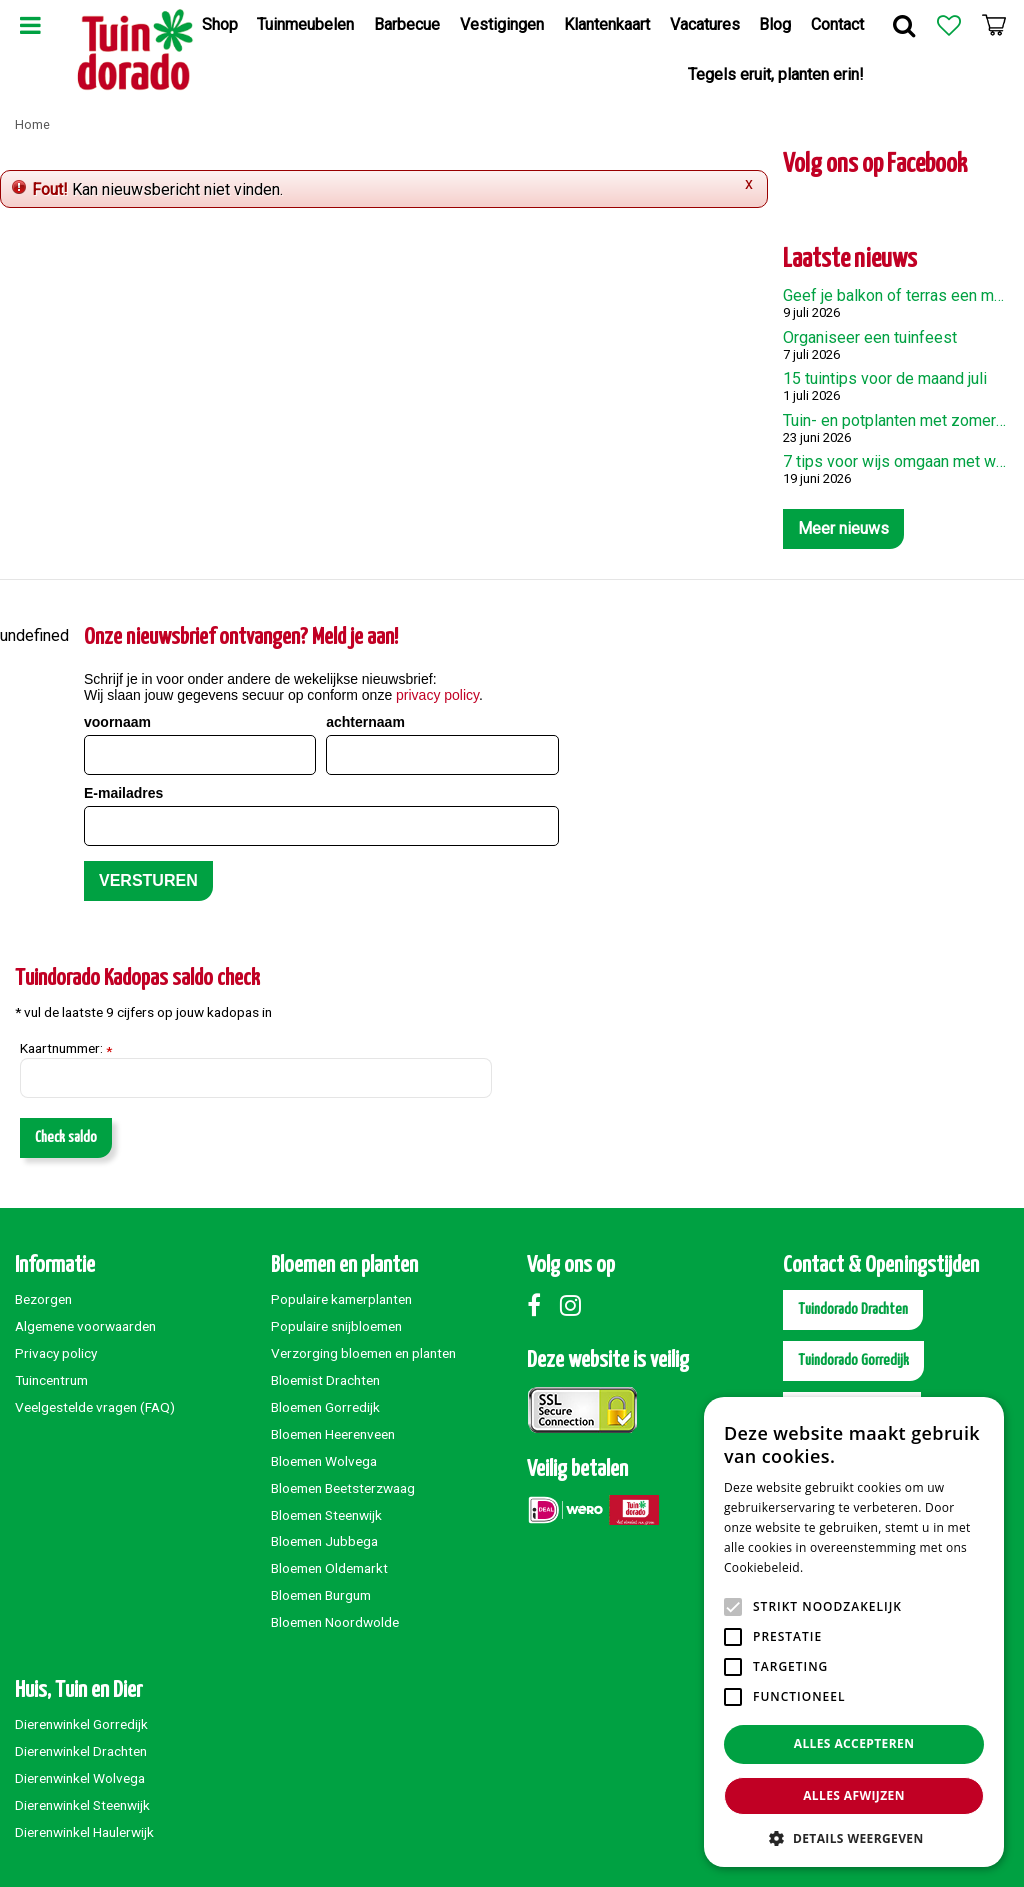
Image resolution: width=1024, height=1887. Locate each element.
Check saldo (66, 1137)
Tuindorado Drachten (853, 1309)
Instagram (575, 1305)
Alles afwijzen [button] (854, 1795)
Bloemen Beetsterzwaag (343, 1488)
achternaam (365, 722)
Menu (30, 25)
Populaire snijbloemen (336, 1326)
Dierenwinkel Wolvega (80, 1778)
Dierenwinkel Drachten (81, 1751)
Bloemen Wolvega (324, 1461)
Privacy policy (56, 1353)
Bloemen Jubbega (324, 1541)
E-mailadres (123, 793)
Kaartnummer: (66, 1049)
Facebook (542, 1305)
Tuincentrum (51, 1380)
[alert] (854, 1632)
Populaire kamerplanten (341, 1299)
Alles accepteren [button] (854, 1743)
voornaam (117, 722)
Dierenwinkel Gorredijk (81, 1724)
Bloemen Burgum (321, 1595)
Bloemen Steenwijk (326, 1515)
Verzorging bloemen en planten (363, 1353)
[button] (854, 1837)
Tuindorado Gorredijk (853, 1360)
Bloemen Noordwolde (335, 1622)
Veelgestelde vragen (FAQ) (95, 1407)
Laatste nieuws (850, 259)
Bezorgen (43, 1299)
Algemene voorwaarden (85, 1326)
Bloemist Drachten (325, 1380)
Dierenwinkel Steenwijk (82, 1805)
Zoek (904, 25)
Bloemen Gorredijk (325, 1407)
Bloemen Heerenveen (333, 1434)
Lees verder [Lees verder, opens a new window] (841, 1567)
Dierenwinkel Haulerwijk (84, 1832)
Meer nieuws (843, 528)
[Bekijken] (994, 25)
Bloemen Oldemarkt (329, 1568)
